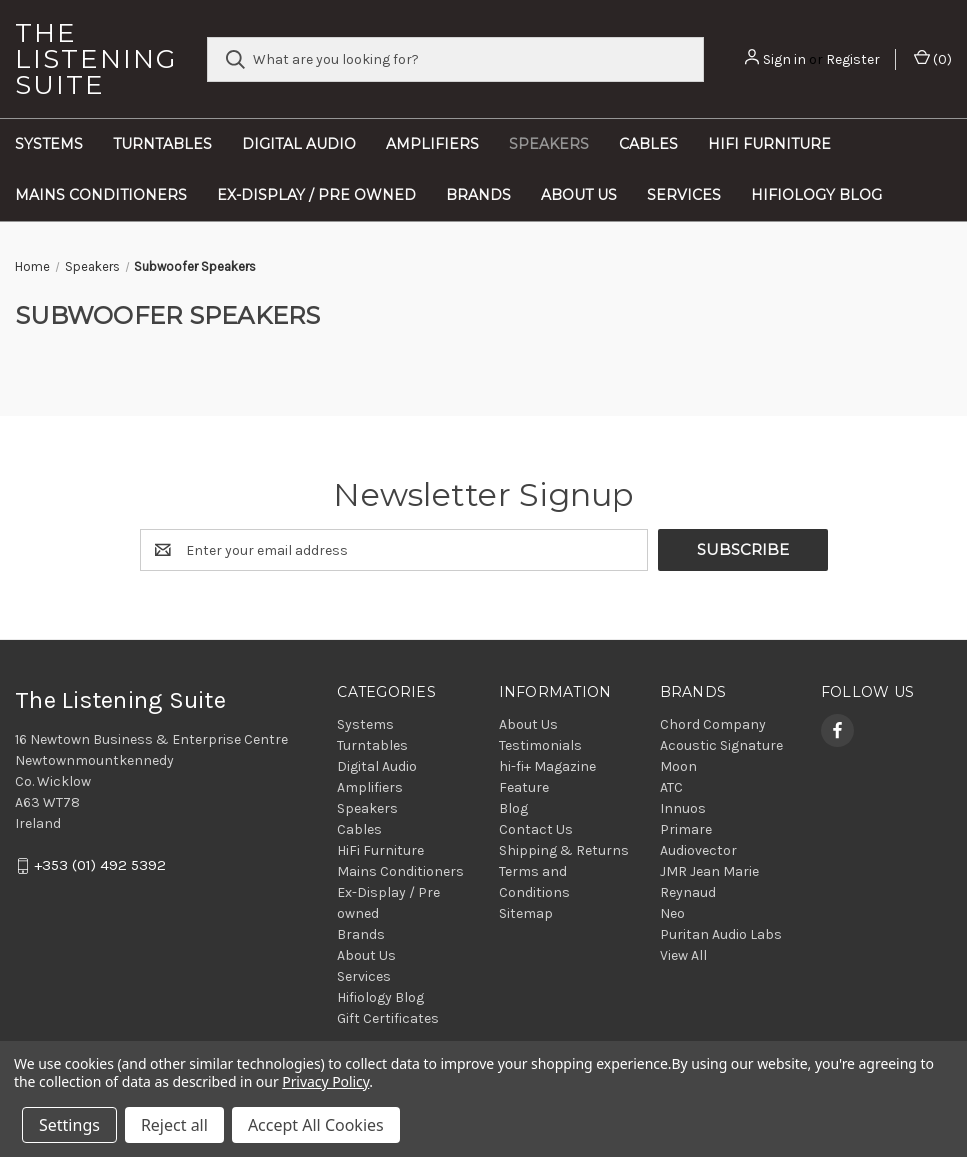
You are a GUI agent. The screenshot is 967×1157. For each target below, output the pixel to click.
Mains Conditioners (101, 195)
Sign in (784, 59)
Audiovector (698, 850)
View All (683, 955)
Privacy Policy (325, 1081)
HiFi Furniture (769, 144)
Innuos (683, 808)
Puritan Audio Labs (721, 934)
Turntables (162, 144)
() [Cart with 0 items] (933, 58)
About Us (579, 195)
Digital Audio (299, 144)
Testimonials (540, 745)
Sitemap (526, 913)
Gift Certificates (388, 1018)
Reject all (174, 1125)
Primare (686, 829)
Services (684, 195)
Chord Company (713, 724)
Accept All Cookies (316, 1125)
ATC (671, 787)
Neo (672, 913)
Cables (648, 144)
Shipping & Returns (564, 850)
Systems (49, 144)
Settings (69, 1125)
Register (853, 59)
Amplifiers (432, 144)
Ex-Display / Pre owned (316, 195)
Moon (678, 766)
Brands (478, 195)
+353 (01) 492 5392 (100, 866)
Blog (513, 808)
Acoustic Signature (721, 745)
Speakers (549, 144)
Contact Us (536, 829)
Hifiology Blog (816, 195)
